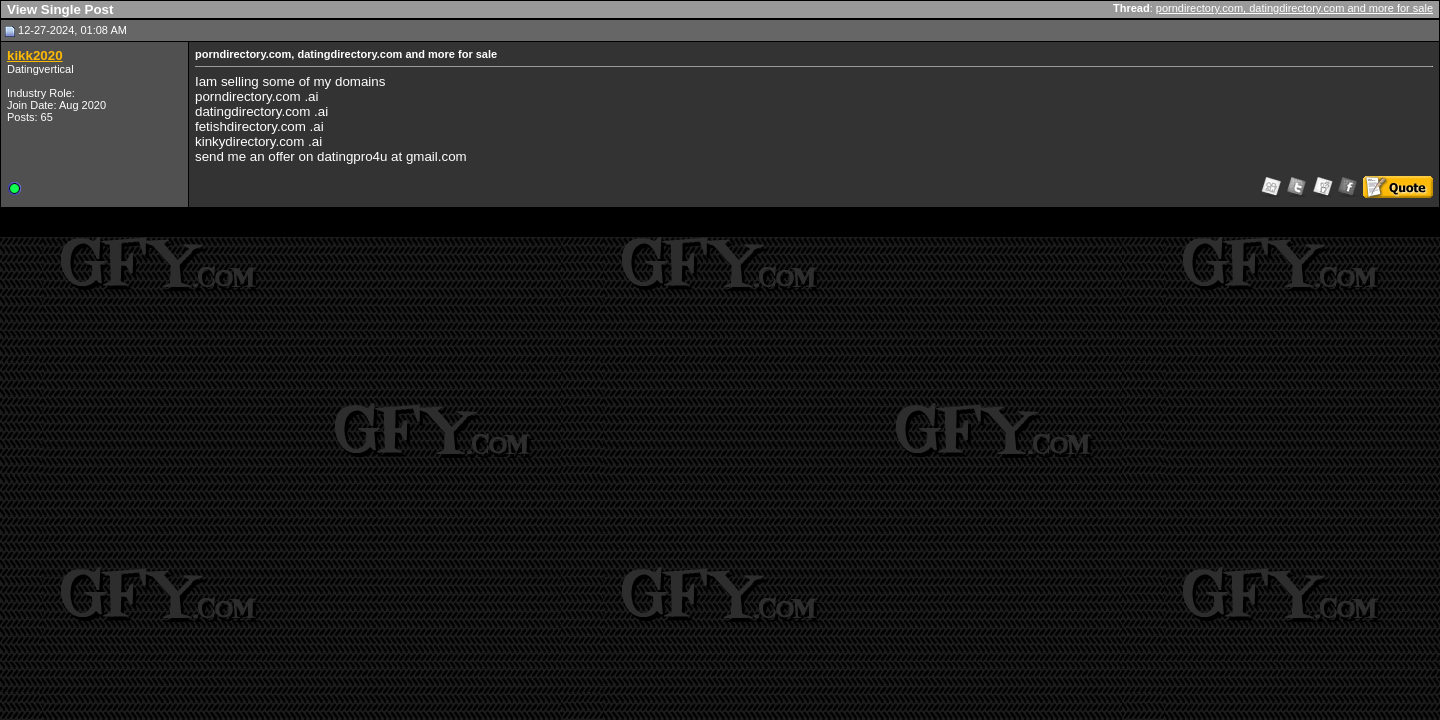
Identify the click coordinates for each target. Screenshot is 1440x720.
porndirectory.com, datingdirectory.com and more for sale (1294, 8)
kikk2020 (35, 55)
